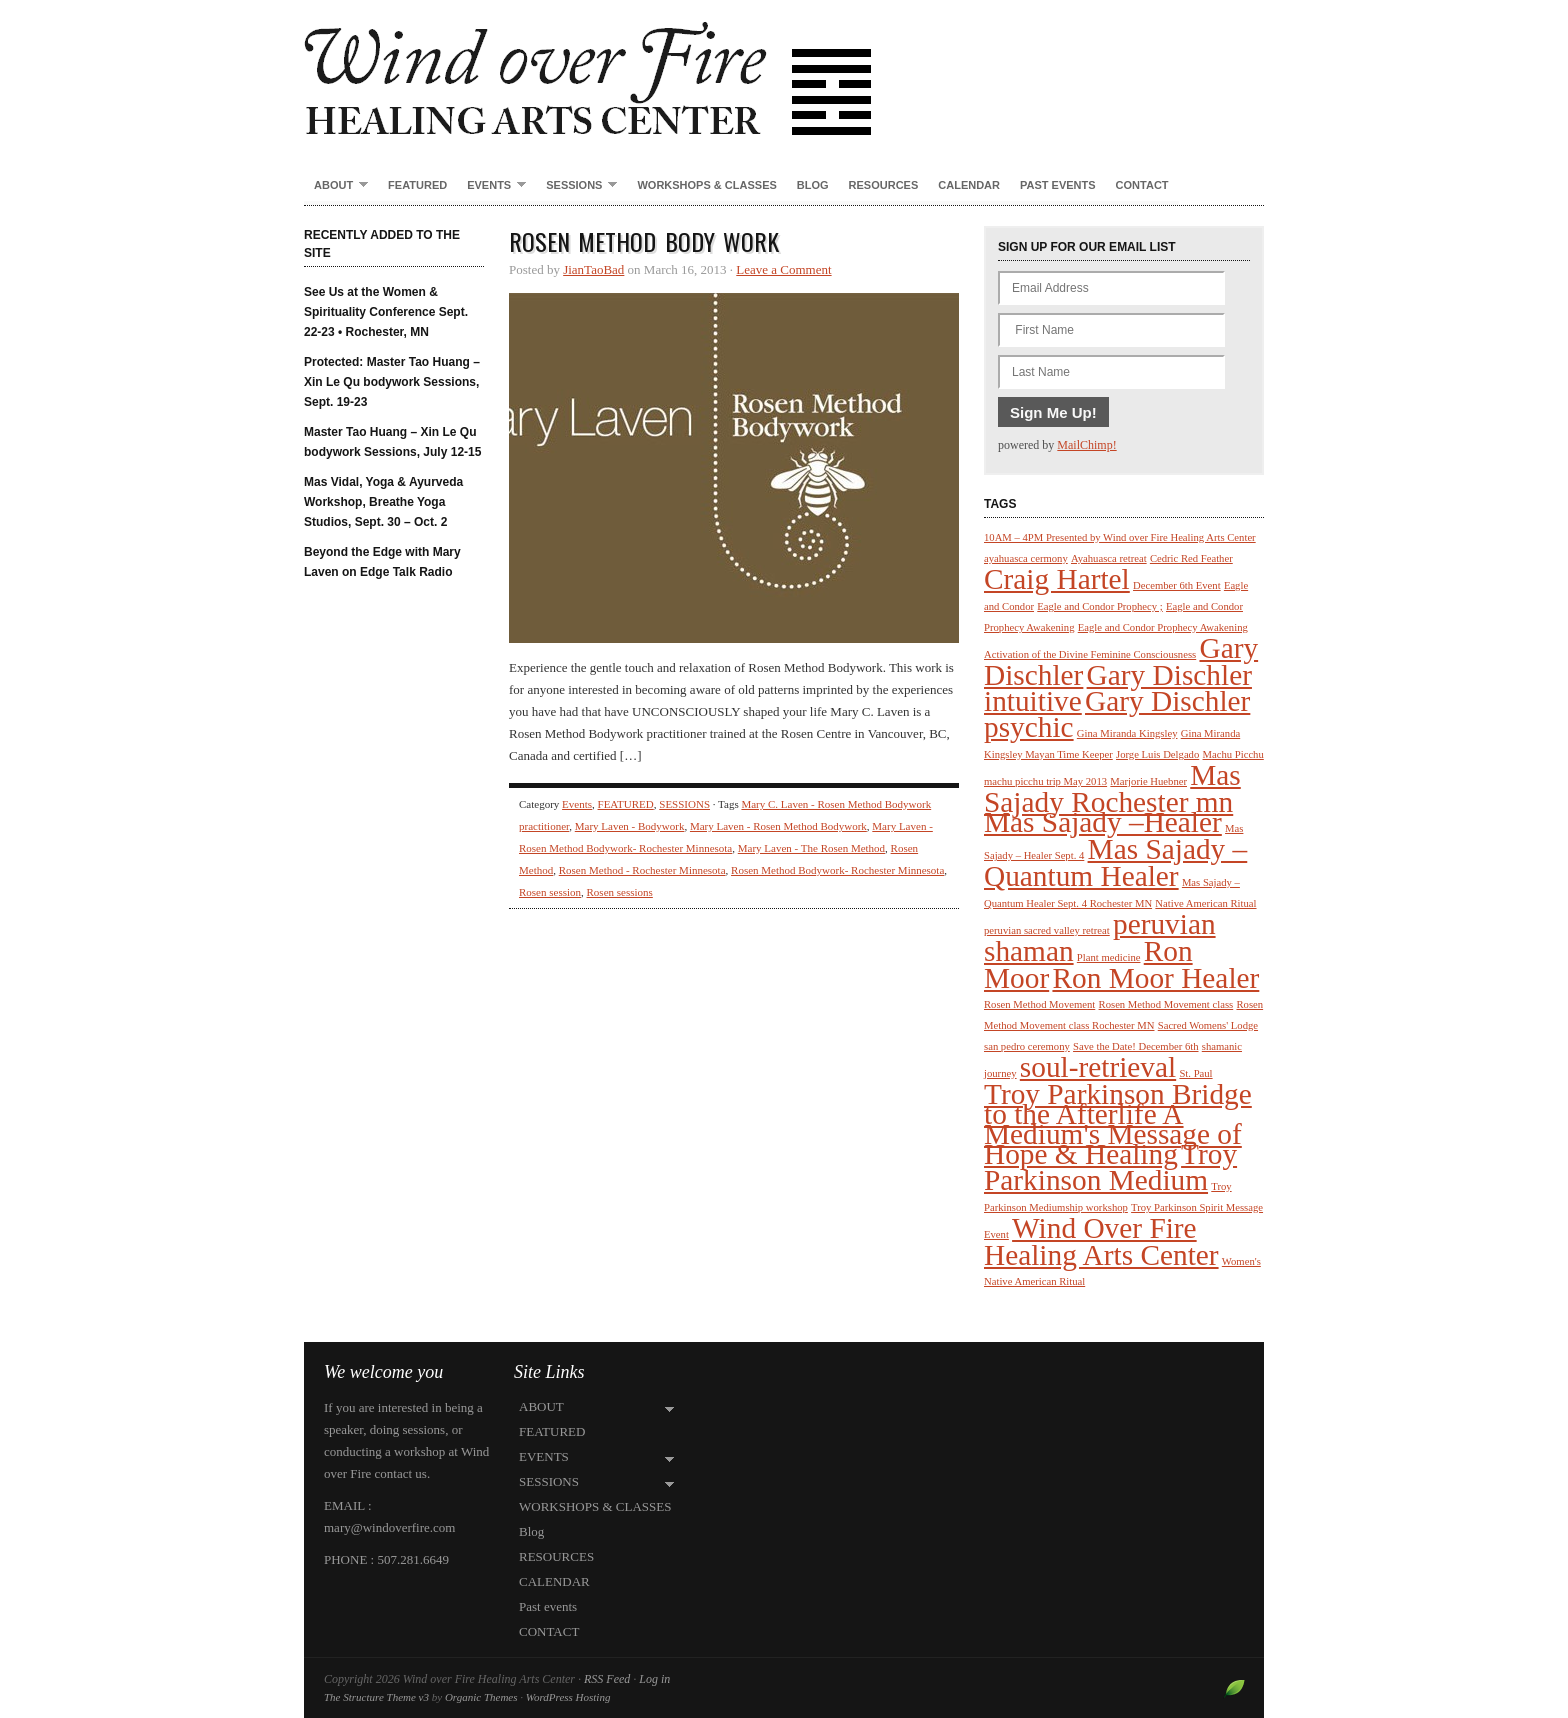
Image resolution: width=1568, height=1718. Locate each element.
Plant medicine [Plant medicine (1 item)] (1109, 957)
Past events (1058, 185)
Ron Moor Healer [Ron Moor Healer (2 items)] (1155, 978)
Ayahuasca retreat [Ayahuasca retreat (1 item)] (1109, 558)
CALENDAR (969, 185)
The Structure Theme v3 (376, 1697)
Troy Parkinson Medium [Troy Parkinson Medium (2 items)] (1110, 1167)
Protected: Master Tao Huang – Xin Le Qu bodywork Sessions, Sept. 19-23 (392, 382)
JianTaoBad (593, 269)
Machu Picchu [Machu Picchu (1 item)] (1233, 754)
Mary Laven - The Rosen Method (811, 848)
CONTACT (1142, 185)
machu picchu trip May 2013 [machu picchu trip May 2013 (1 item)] (1045, 781)
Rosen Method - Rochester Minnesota (642, 870)
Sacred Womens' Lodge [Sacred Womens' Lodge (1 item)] (1208, 1025)
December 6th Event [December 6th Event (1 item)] (1177, 585)
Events (577, 804)
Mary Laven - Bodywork (630, 826)
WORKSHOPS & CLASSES (706, 185)
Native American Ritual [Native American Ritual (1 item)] (1205, 903)
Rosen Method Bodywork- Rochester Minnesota (837, 870)
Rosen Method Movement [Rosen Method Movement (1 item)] (1039, 1004)
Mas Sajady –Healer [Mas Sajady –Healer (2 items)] (1103, 822)
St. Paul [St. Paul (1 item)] (1195, 1073)
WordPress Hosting (568, 1697)
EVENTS (491, 186)
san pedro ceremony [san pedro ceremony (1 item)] (1027, 1046)
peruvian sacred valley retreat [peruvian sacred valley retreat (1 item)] (1047, 930)
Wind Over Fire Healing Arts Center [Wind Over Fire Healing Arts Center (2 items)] (1101, 1241)
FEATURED (417, 185)
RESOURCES (884, 185)
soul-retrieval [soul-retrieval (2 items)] (1098, 1067)
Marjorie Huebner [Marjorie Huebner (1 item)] (1148, 781)
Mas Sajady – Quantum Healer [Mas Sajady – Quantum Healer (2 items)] (1115, 862)
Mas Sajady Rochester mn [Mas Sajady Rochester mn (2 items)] (1112, 788)
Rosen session (550, 892)
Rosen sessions (620, 892)
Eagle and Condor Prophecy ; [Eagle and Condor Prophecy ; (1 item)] (1099, 606)
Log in (654, 1679)
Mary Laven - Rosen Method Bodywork (778, 826)
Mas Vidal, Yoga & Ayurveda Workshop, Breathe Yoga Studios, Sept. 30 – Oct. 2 (383, 502)
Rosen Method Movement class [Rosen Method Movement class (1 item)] (1166, 1004)
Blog (813, 185)
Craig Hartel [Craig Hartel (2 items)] (1057, 579)
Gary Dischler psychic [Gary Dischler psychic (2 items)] (1117, 714)
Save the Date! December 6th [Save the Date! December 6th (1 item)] (1135, 1046)
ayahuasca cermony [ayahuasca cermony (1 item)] (1026, 558)
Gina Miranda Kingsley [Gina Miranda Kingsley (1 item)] (1127, 733)
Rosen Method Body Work (644, 241)
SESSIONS (576, 186)
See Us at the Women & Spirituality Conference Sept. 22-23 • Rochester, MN (386, 312)
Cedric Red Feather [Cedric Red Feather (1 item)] (1191, 558)
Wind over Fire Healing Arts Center (784, 70)
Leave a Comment (783, 269)
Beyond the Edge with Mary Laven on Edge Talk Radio (382, 562)
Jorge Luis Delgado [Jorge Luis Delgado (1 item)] (1157, 754)
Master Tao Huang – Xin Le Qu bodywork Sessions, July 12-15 (392, 442)
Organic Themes (481, 1697)
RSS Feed (607, 1679)
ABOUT (336, 186)
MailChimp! (1086, 445)
